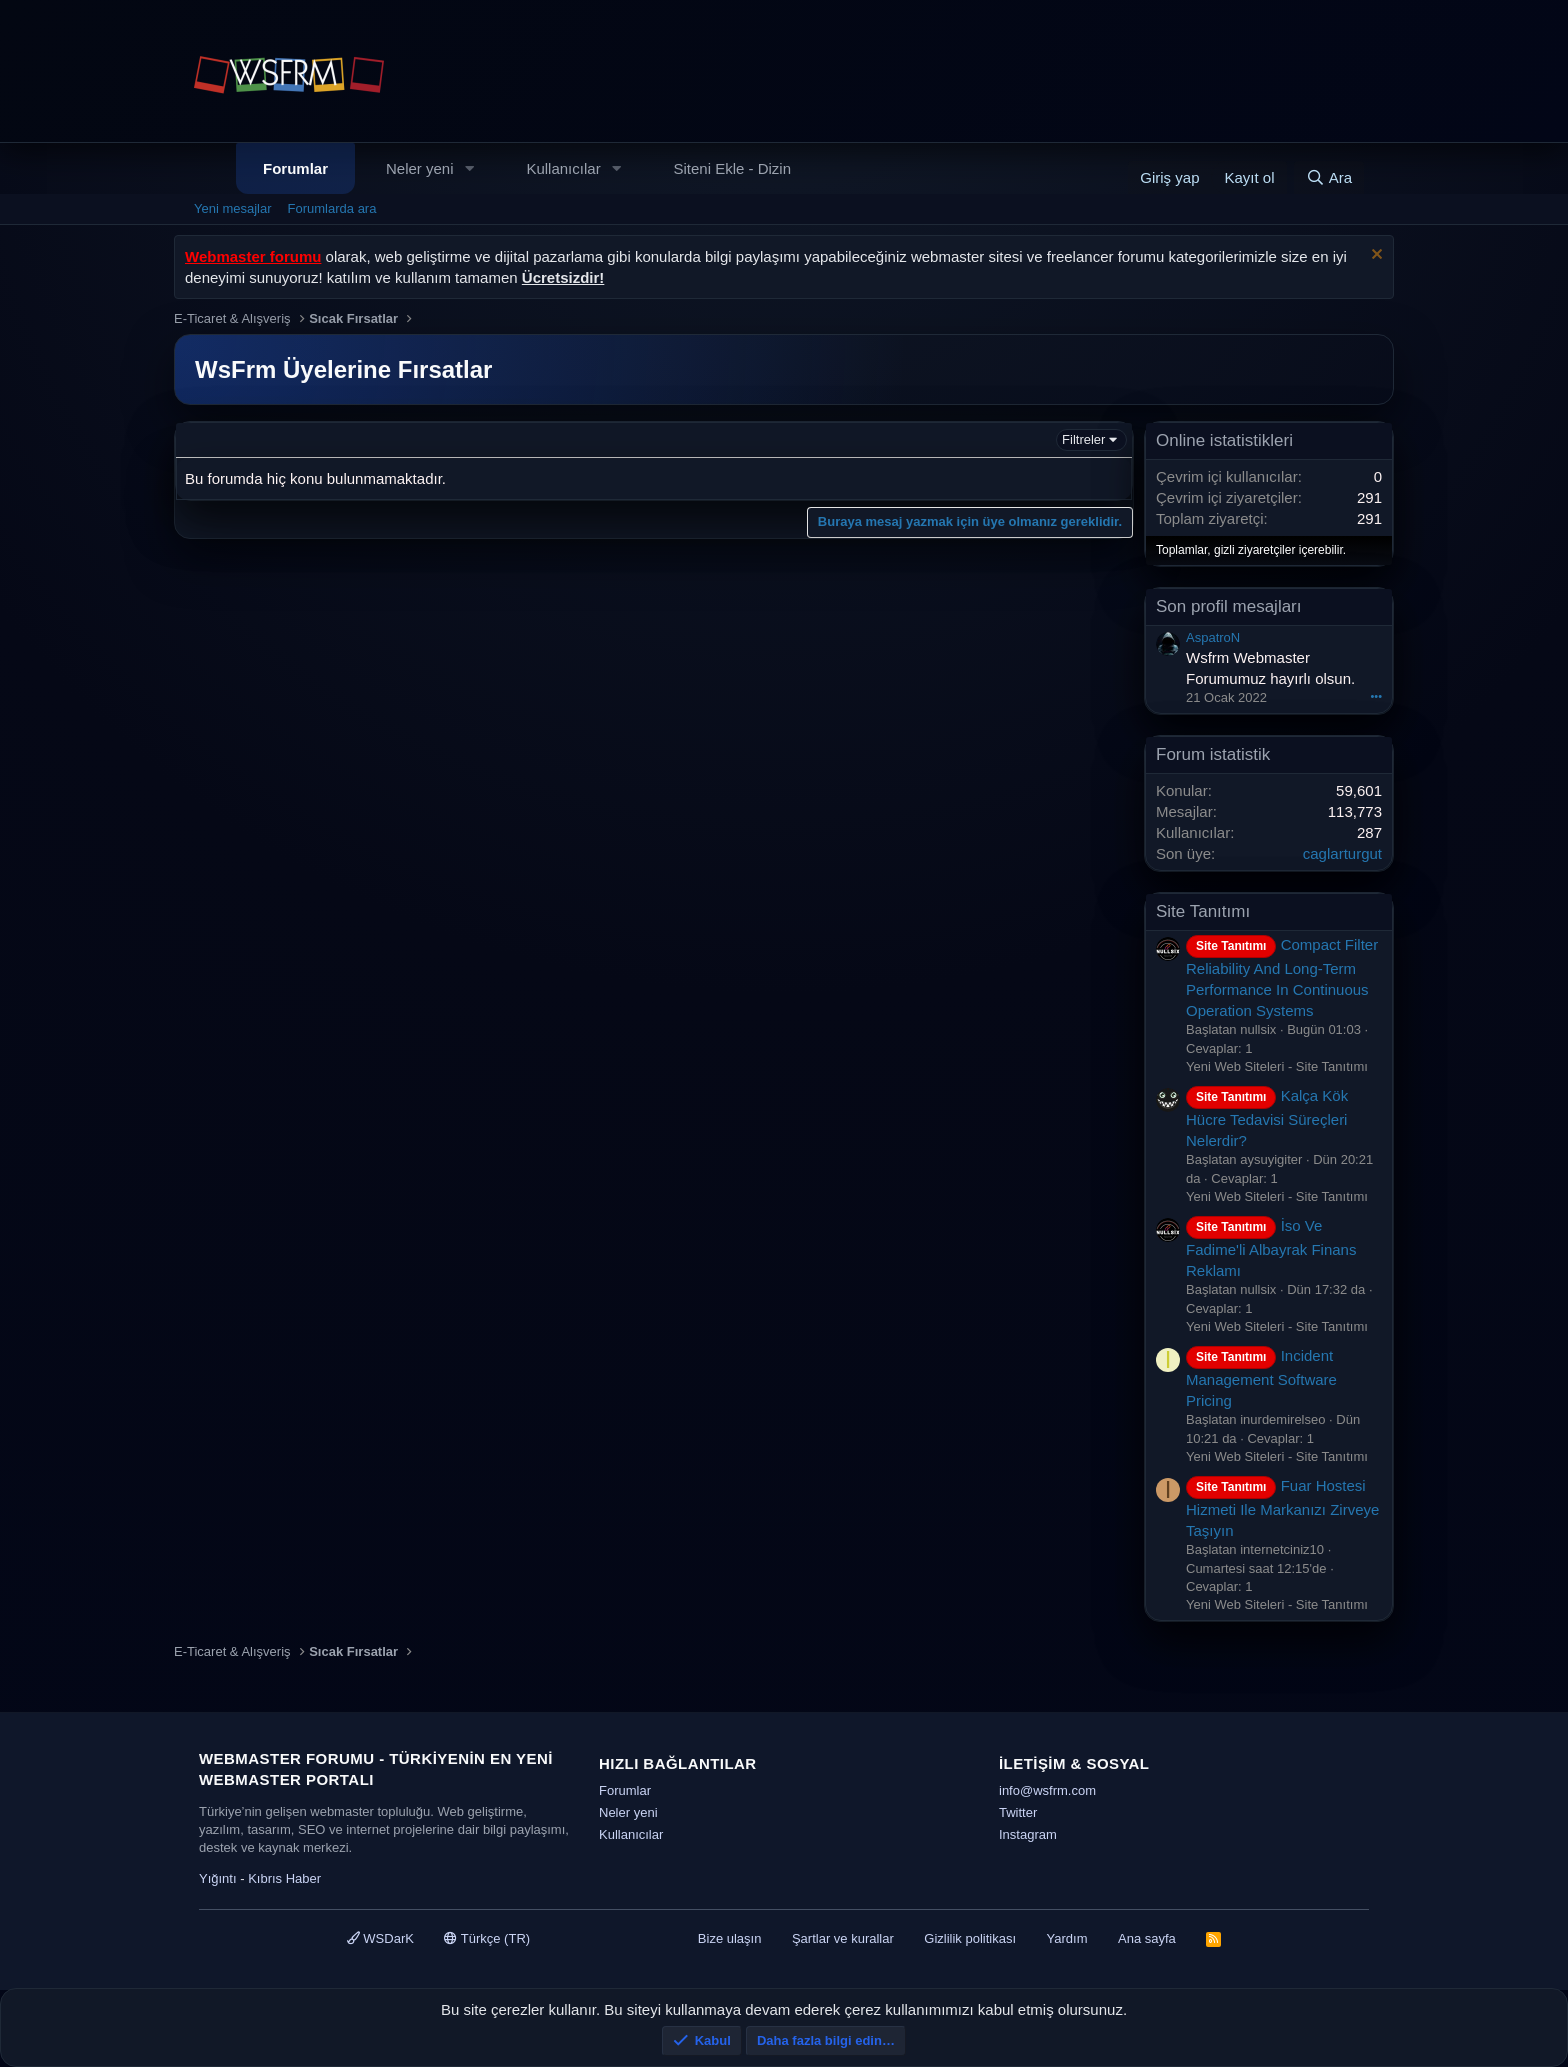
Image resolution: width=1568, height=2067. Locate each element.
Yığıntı (218, 1878)
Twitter (1018, 1812)
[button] (469, 168)
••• (1376, 696)
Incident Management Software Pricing (1261, 1378)
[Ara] (1329, 177)
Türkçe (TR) (487, 1938)
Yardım (1067, 1938)
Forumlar (295, 168)
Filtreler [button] (1083, 439)
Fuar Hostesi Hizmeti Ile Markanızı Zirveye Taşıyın (1282, 1508)
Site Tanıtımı (1203, 911)
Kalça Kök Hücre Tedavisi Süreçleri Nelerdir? (1267, 1118)
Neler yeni (420, 168)
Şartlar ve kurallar (843, 1938)
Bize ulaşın (730, 1938)
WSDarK (380, 1938)
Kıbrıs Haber (284, 1878)
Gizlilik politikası (970, 1938)
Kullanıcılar (563, 168)
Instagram (1028, 1834)
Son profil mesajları (1229, 606)
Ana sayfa (1147, 1938)
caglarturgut (1342, 853)
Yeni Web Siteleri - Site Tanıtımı (1277, 1066)
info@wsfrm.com (1047, 1790)
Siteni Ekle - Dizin (733, 168)
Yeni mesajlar (233, 208)
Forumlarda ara (332, 208)
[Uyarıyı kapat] (1374, 256)
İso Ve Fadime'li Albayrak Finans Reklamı (1271, 1248)
